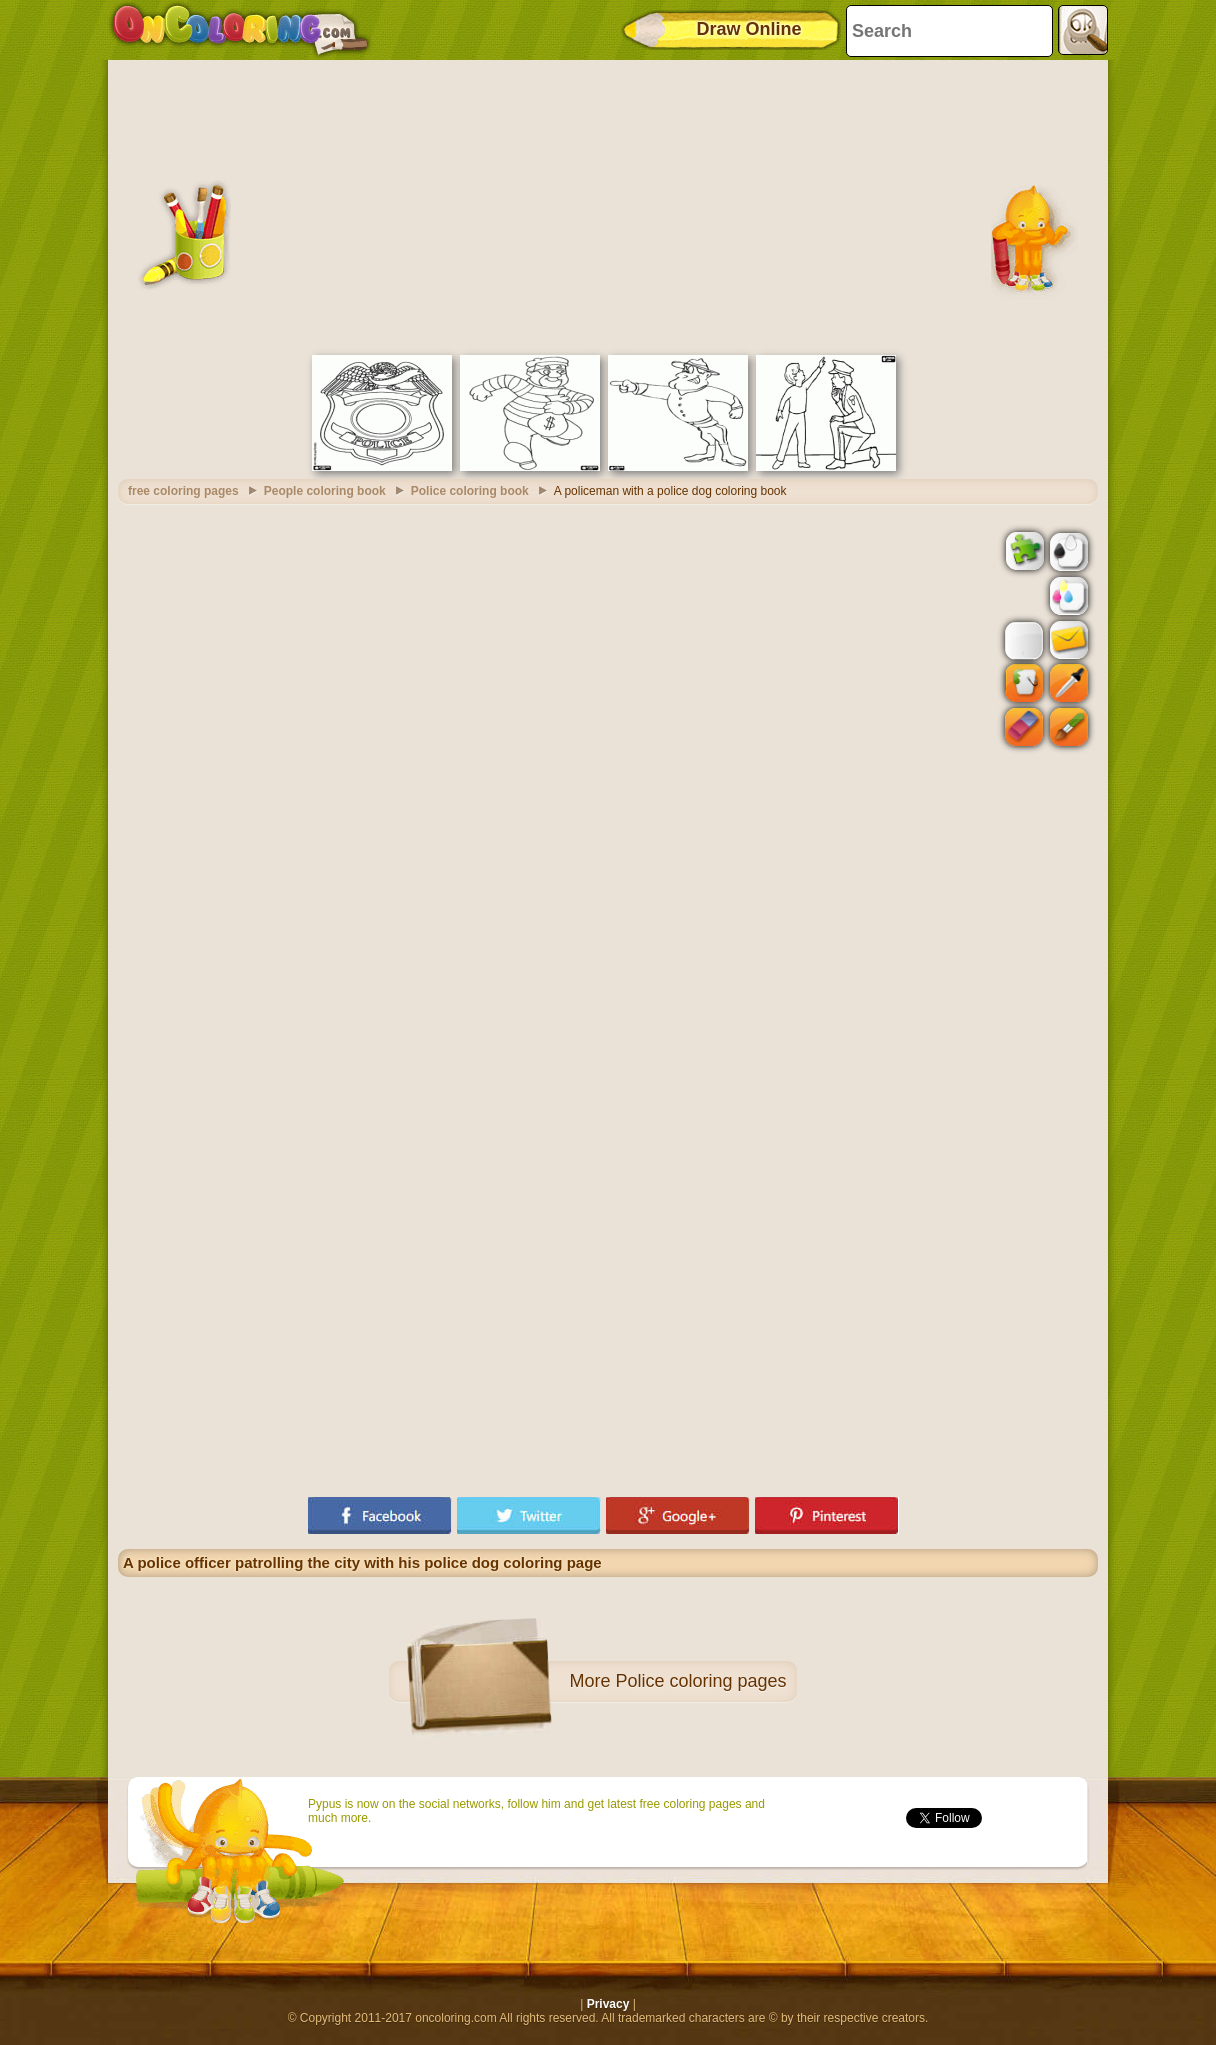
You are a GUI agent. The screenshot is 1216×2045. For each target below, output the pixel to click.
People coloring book (325, 491)
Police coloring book (470, 491)
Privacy (608, 2004)
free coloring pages (183, 491)
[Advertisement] (608, 205)
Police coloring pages (700, 1681)
